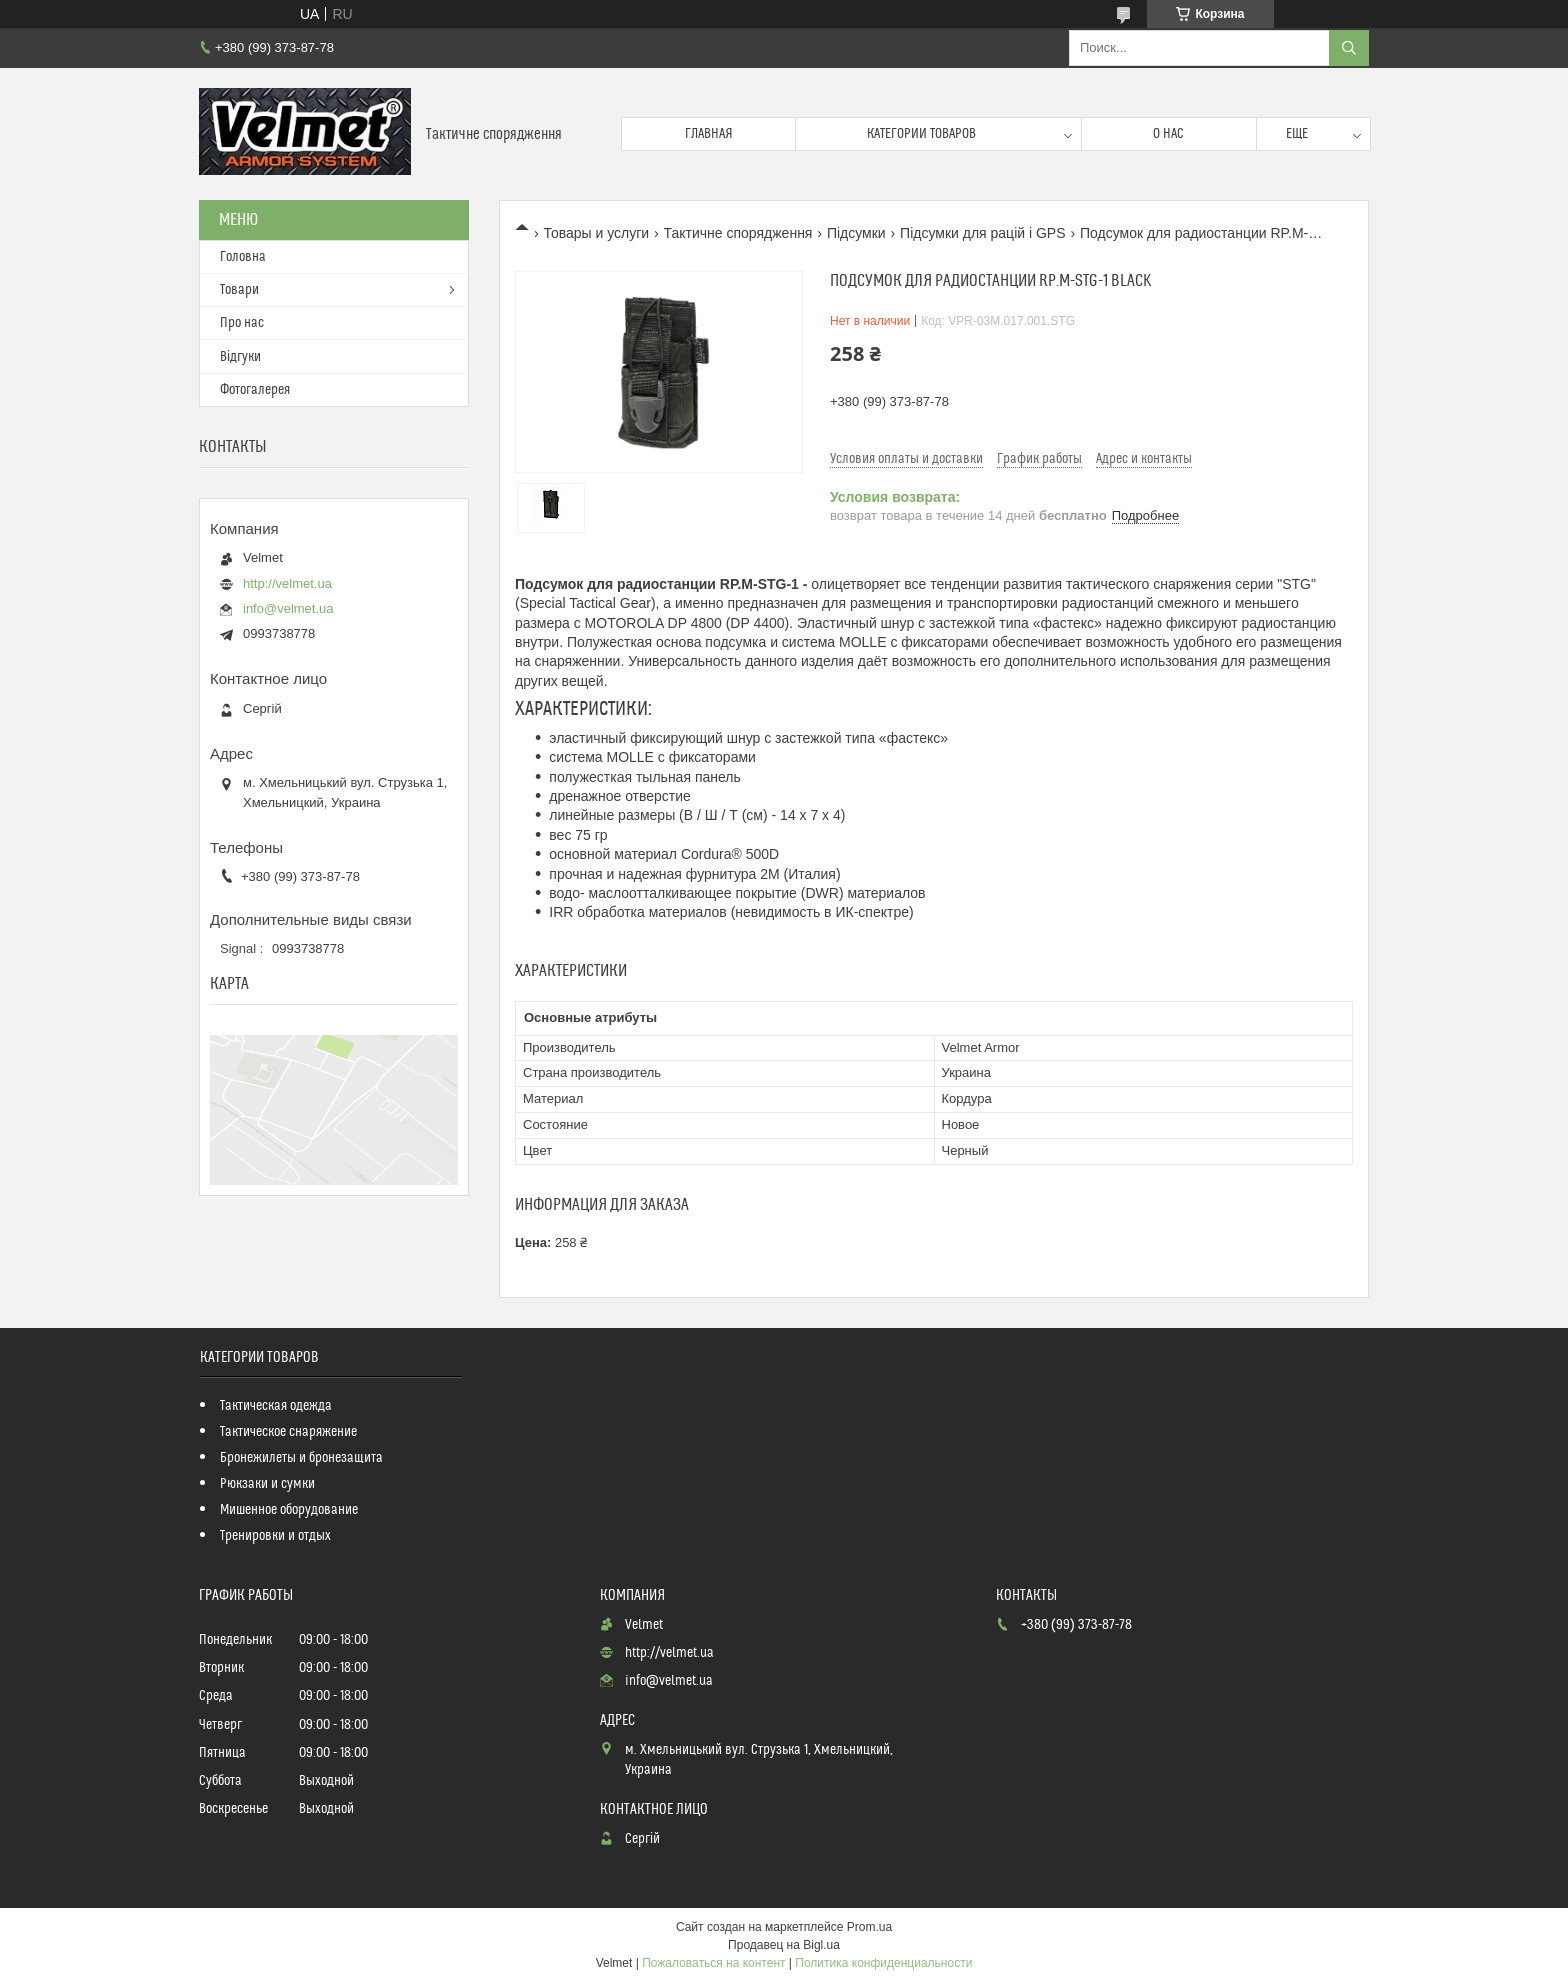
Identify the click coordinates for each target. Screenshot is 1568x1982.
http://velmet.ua (287, 583)
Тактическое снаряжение (288, 1432)
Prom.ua (869, 1927)
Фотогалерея (255, 390)
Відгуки (240, 357)
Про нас (242, 323)
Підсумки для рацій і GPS (982, 233)
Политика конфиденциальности (883, 1963)
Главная (709, 134)
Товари (239, 290)
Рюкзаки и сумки (267, 1484)
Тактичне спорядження (738, 233)
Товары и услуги (596, 233)
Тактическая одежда (276, 1406)
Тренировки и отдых (275, 1536)
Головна (243, 257)
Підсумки (856, 233)
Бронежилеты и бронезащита (301, 1458)
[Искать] (1349, 48)
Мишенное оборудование (289, 1510)
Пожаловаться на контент (713, 1963)
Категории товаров (921, 134)
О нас (1168, 134)
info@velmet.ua (288, 608)
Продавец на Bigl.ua (784, 1945)
